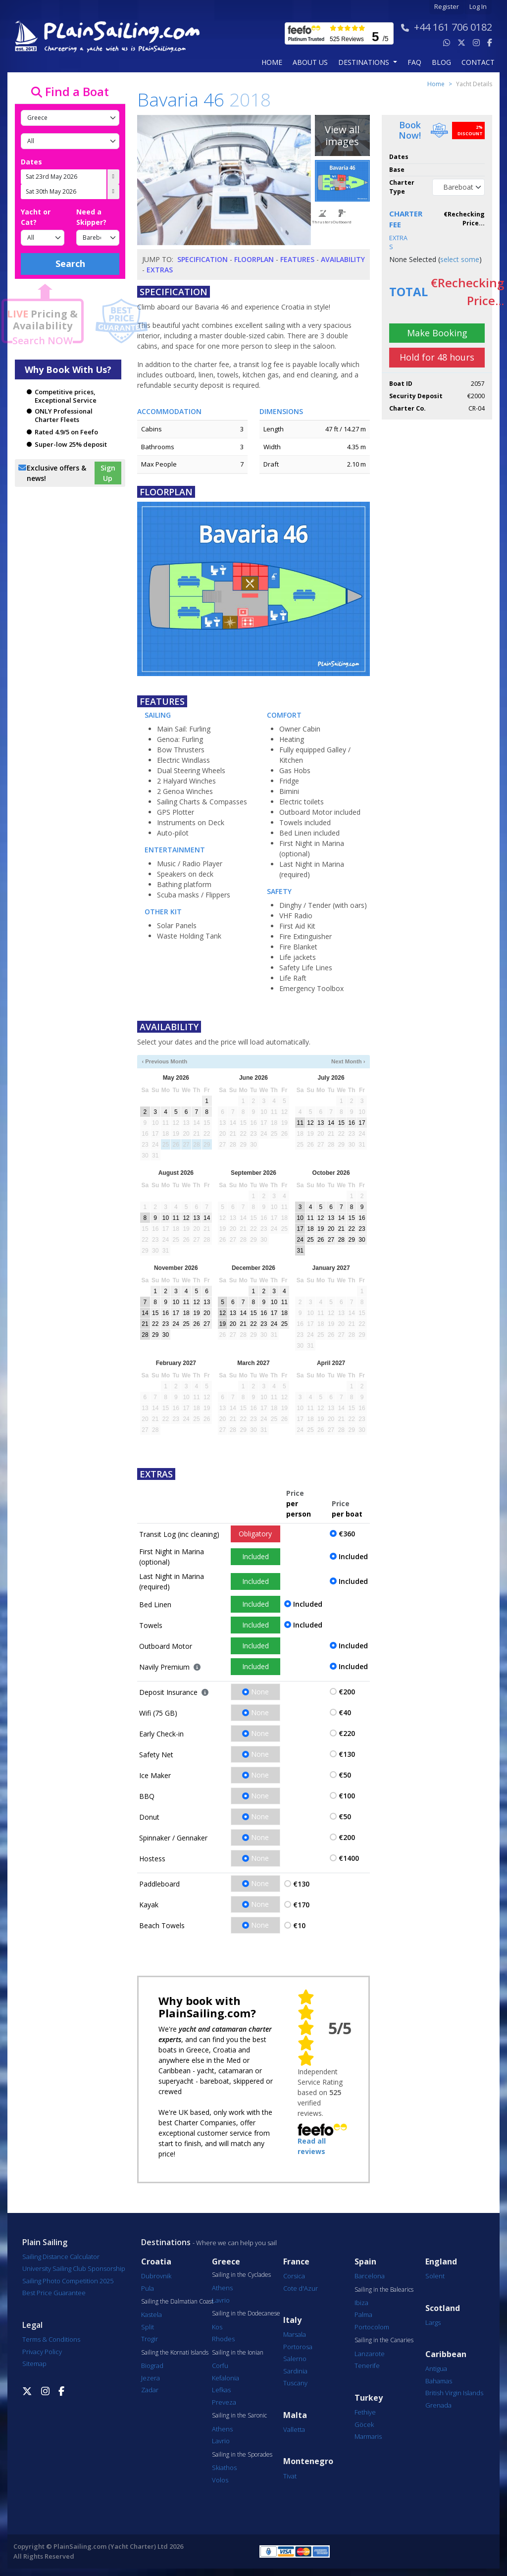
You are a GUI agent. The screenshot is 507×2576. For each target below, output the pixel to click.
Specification (202, 259)
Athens (222, 2287)
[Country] (70, 118)
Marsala (294, 2334)
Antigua (436, 2368)
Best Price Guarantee (54, 2292)
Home (271, 62)
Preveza (224, 2402)
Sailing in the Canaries (384, 2340)
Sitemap (34, 2363)
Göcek (364, 2424)
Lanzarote (370, 2353)
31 (300, 1250)
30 (361, 1239)
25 (310, 1239)
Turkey (369, 2398)
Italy (292, 2320)
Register (446, 6)
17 (361, 1122)
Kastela (151, 2314)
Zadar (149, 2389)
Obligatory (255, 1533)
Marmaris (368, 2436)
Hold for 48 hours (437, 357)
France (296, 2261)
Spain (365, 2261)
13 (320, 1122)
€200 (347, 1691)
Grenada (438, 2405)
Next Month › (348, 1061)
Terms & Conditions (51, 2339)
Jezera (150, 2377)
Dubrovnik (156, 2275)
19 (320, 1228)
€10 (299, 1925)
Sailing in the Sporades (242, 2454)
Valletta (294, 2429)
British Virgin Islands (454, 2392)
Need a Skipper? (91, 217)
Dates (31, 161)
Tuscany (295, 2382)
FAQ (414, 62)
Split (147, 2326)
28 (341, 1239)
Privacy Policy (42, 2351)
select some (459, 259)
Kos (217, 2326)
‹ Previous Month (164, 1061)
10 (165, 1217)
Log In (478, 6)
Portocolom (372, 2326)
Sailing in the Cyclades (241, 2274)
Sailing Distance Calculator (61, 2256)
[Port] (70, 141)
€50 (345, 1775)
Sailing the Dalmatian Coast (177, 2301)
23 (361, 1228)
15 (341, 1122)
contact (478, 62)
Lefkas (221, 2389)
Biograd (152, 2365)
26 (320, 1239)
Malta (295, 2415)
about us (310, 62)
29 (351, 1239)
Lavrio (221, 2300)
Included (255, 1556)
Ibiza (361, 2302)
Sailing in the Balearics (384, 2289)
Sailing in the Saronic (239, 2415)
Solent (435, 2275)
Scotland (442, 2308)
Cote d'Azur (300, 2288)
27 (331, 1239)
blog (441, 62)
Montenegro (308, 2461)
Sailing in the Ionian (237, 2352)
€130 (347, 1754)
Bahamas (438, 2380)
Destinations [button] (364, 62)
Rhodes (223, 2338)
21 (341, 1228)
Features (297, 259)
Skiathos (224, 2467)
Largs (433, 2322)
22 (351, 1228)
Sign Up (108, 473)
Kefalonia (225, 2377)
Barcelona (370, 2275)
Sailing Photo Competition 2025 (67, 2280)
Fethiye (365, 2412)
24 (300, 1239)
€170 (301, 1904)
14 (331, 1122)
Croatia (156, 2261)
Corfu (220, 2365)
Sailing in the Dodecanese (246, 2313)
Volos (220, 2479)
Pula (147, 2288)
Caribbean (445, 2354)
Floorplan (254, 259)
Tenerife (367, 2365)
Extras (160, 269)
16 (351, 1122)
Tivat (290, 2475)
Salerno (294, 2358)
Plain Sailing (44, 2242)
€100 (347, 1795)
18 (310, 1228)
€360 (347, 1533)
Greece (226, 2261)
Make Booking (437, 333)
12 (310, 1122)
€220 (347, 1733)
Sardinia (295, 2370)
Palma (363, 2314)
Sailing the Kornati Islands (174, 2352)
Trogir (149, 2338)
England (441, 2261)
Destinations (166, 2242)
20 (331, 1228)
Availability (343, 259)
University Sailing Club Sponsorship (73, 2268)
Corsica (294, 2275)
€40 (345, 1712)
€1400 (349, 1858)
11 (300, 1122)
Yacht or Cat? (36, 217)
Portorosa (297, 2346)
